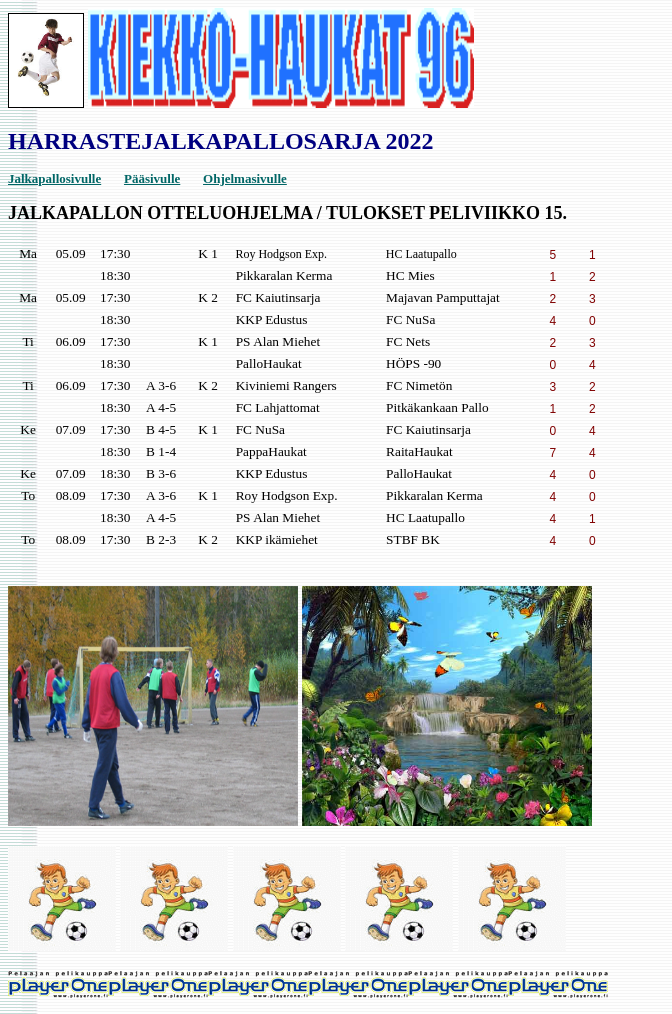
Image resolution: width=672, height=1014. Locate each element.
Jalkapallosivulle (54, 178)
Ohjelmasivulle (245, 178)
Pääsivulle (152, 178)
